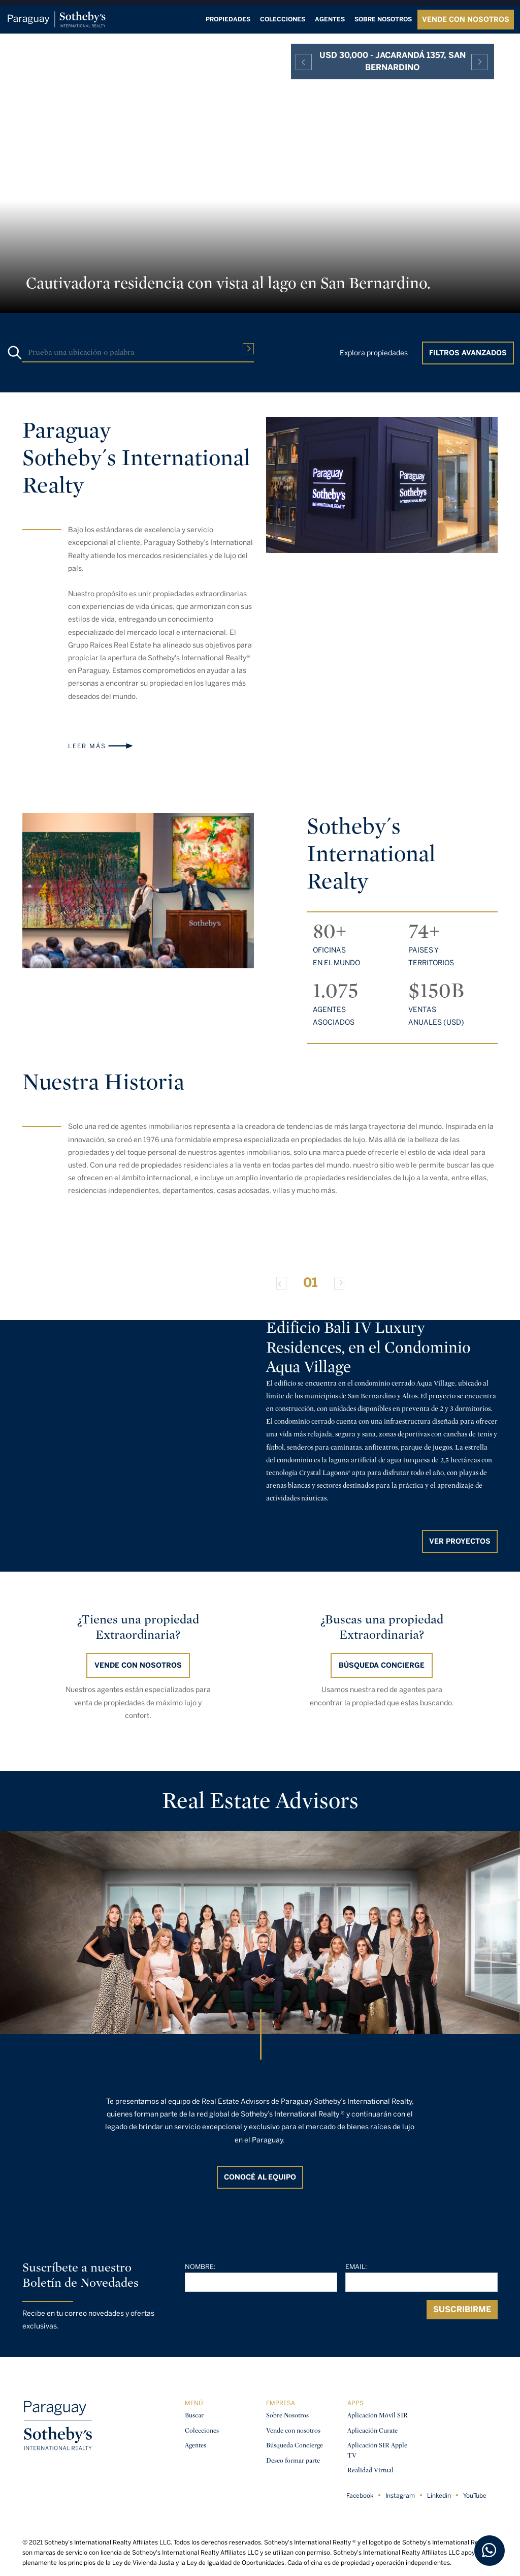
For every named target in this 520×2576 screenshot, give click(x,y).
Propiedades (228, 19)
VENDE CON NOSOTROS (465, 19)
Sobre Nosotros (287, 2415)
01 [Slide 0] (310, 1282)
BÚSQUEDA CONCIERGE (382, 1665)
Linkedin (439, 2495)
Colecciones (282, 19)
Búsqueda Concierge (294, 2445)
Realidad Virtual (370, 2470)
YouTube (474, 2495)
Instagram (400, 2495)
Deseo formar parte (293, 2460)
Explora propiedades (374, 353)
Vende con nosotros (138, 1665)
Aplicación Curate (372, 2430)
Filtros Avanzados (468, 353)
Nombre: (200, 2267)
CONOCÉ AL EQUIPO (260, 2177)
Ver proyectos (460, 1541)
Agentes (330, 19)
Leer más (87, 746)
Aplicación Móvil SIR (377, 2415)
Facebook (359, 2495)
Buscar (194, 2415)
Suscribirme (462, 2309)
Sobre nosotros (383, 19)
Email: (356, 2267)
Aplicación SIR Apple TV (377, 2450)
